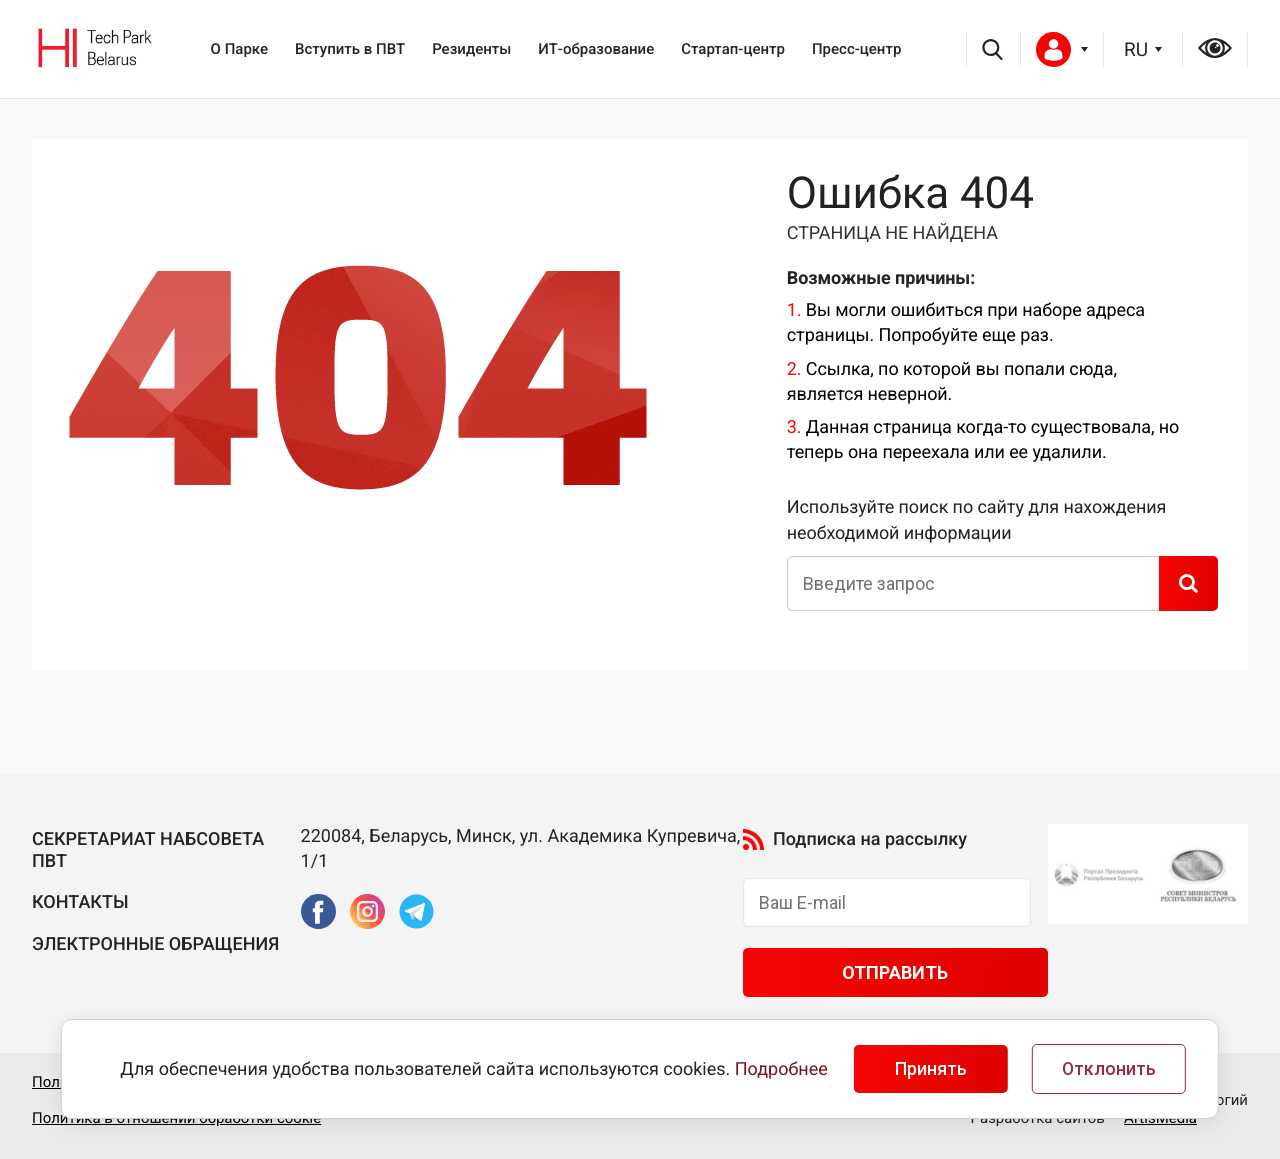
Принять (931, 1069)
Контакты (80, 902)
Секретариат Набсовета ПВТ (148, 850)
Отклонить (1109, 1069)
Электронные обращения (155, 944)
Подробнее (781, 1069)
